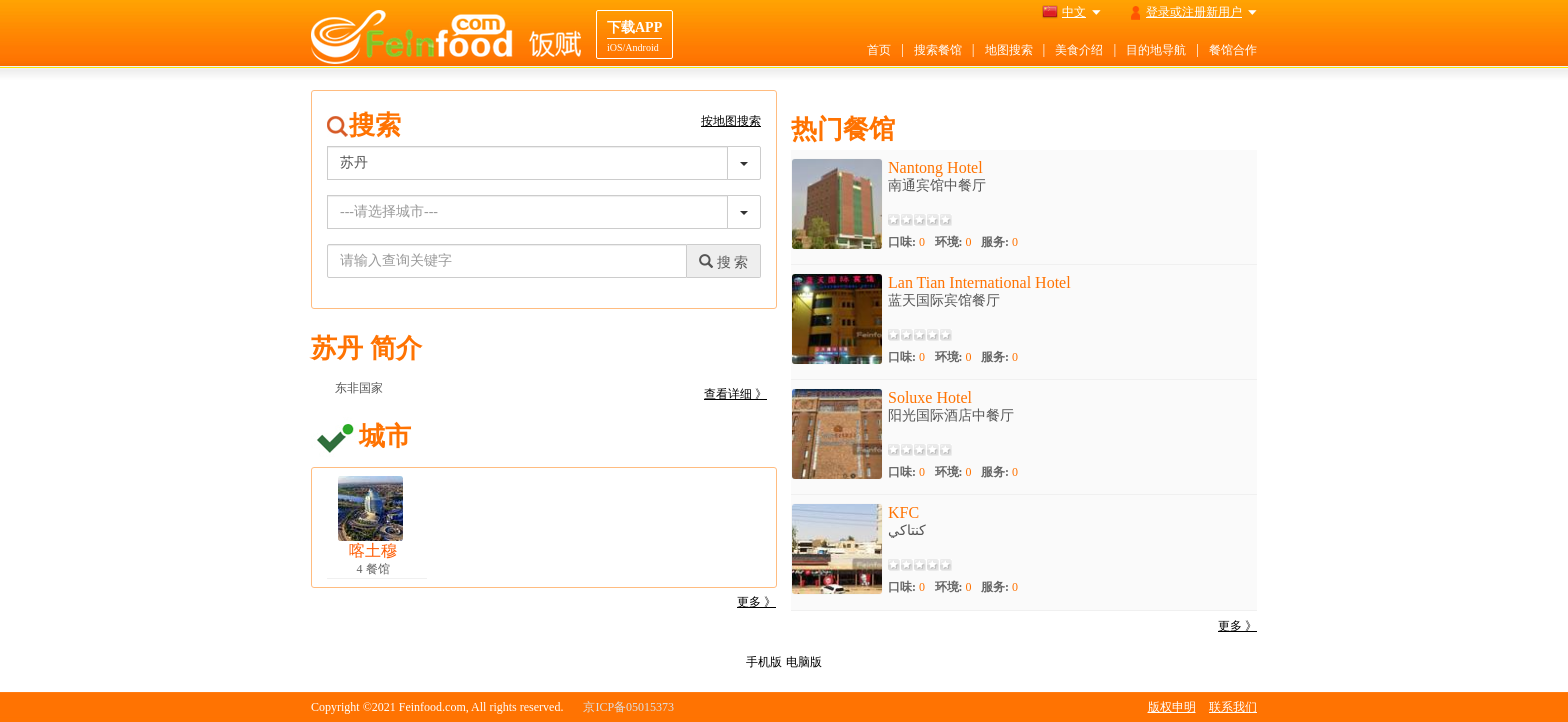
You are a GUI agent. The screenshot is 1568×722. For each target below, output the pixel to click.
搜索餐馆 (938, 50)
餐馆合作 (1233, 50)
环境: (953, 242)
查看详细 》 (735, 394)
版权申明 (1172, 707)
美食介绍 (1079, 50)
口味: (906, 242)
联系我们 (1233, 707)
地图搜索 (1009, 50)
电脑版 (804, 662)
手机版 (764, 662)
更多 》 (756, 602)
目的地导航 (1156, 50)
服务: (999, 242)
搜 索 (723, 262)
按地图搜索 (731, 121)
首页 (879, 50)
